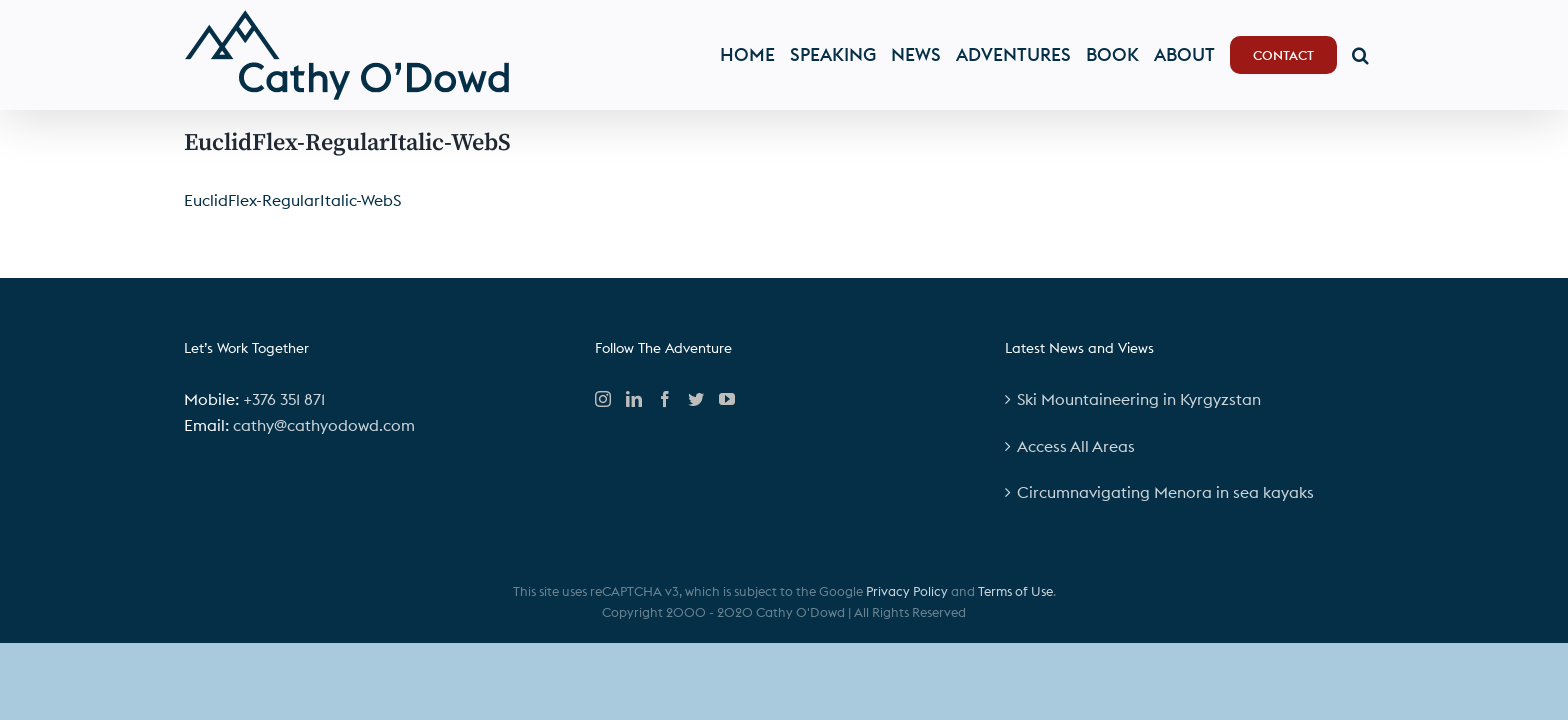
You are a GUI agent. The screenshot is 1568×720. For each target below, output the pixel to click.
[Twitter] (696, 399)
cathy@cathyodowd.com (324, 425)
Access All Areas (1076, 446)
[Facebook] (665, 399)
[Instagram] (603, 399)
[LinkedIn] (634, 399)
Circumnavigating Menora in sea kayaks (1165, 492)
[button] (1375, 55)
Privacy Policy (907, 591)
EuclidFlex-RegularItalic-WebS (292, 200)
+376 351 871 (284, 399)
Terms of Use (1015, 591)
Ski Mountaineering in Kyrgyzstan (1139, 399)
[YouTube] (727, 399)
